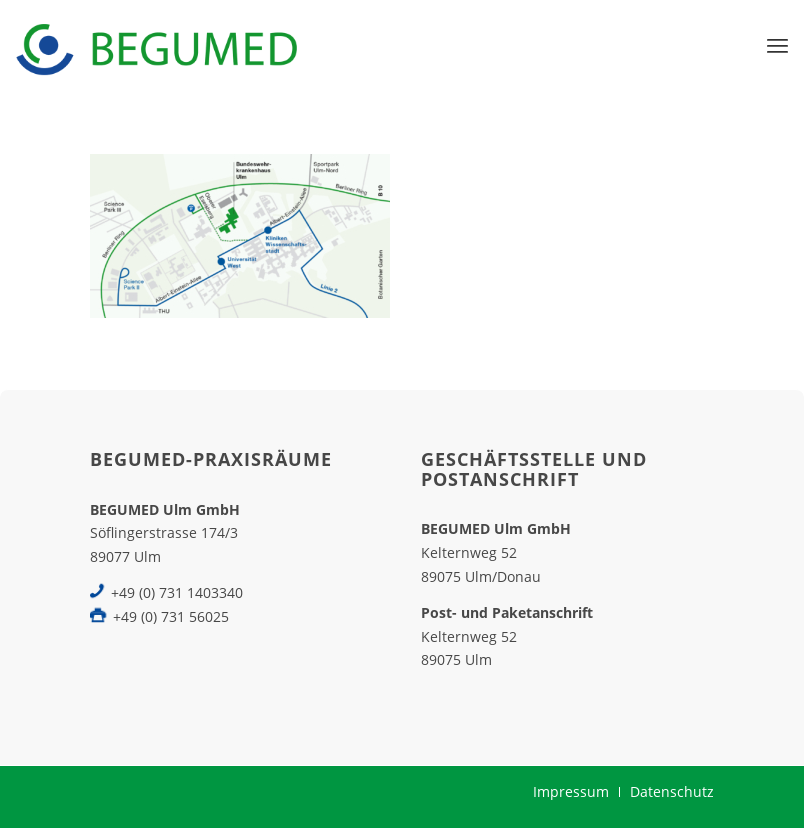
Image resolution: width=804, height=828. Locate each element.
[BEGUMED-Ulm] (156, 45)
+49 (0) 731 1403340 (177, 592)
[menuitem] (777, 45)
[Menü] (777, 45)
